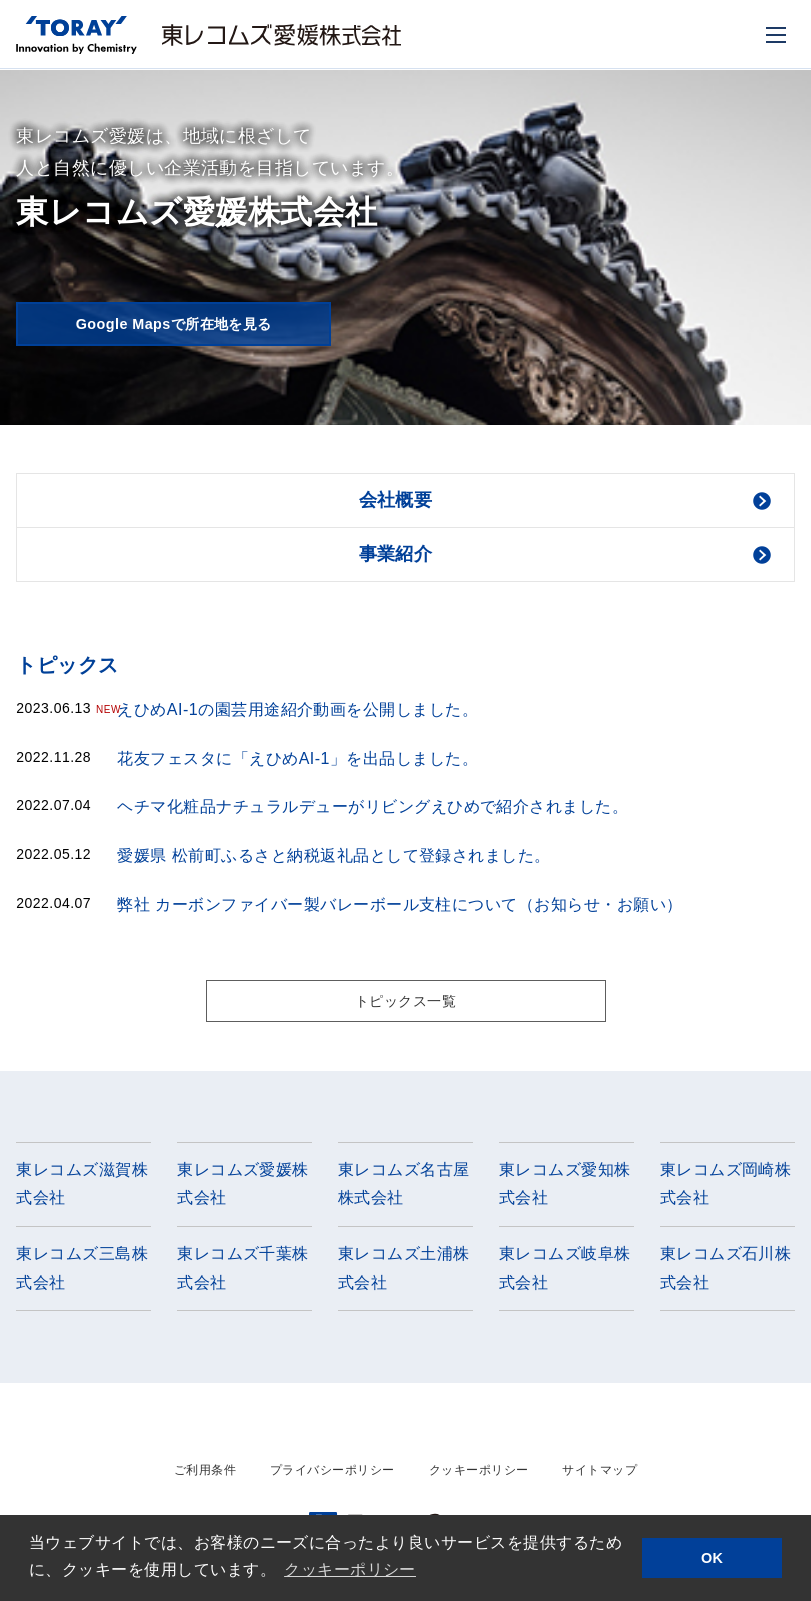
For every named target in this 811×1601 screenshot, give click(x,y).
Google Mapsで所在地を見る (173, 323)
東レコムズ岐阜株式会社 (565, 1272)
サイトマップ (599, 1475)
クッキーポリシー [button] (350, 1569)
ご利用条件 (205, 1475)
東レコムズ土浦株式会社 (404, 1272)
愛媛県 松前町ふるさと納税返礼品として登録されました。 (333, 855)
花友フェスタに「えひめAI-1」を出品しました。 (297, 758)
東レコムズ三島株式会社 (82, 1272)
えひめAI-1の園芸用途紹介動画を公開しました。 (297, 709)
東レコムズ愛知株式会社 (565, 1188)
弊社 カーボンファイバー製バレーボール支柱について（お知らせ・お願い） (399, 904)
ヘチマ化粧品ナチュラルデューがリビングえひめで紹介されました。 (372, 806)
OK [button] (712, 1558)
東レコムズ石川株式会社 (726, 1272)
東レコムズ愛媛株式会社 (243, 1188)
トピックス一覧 (405, 1002)
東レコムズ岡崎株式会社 (726, 1188)
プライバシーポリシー (332, 1475)
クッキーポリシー (479, 1475)
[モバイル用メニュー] (776, 35)
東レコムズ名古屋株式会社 (404, 1188)
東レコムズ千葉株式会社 (243, 1272)
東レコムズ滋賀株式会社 (82, 1188)
